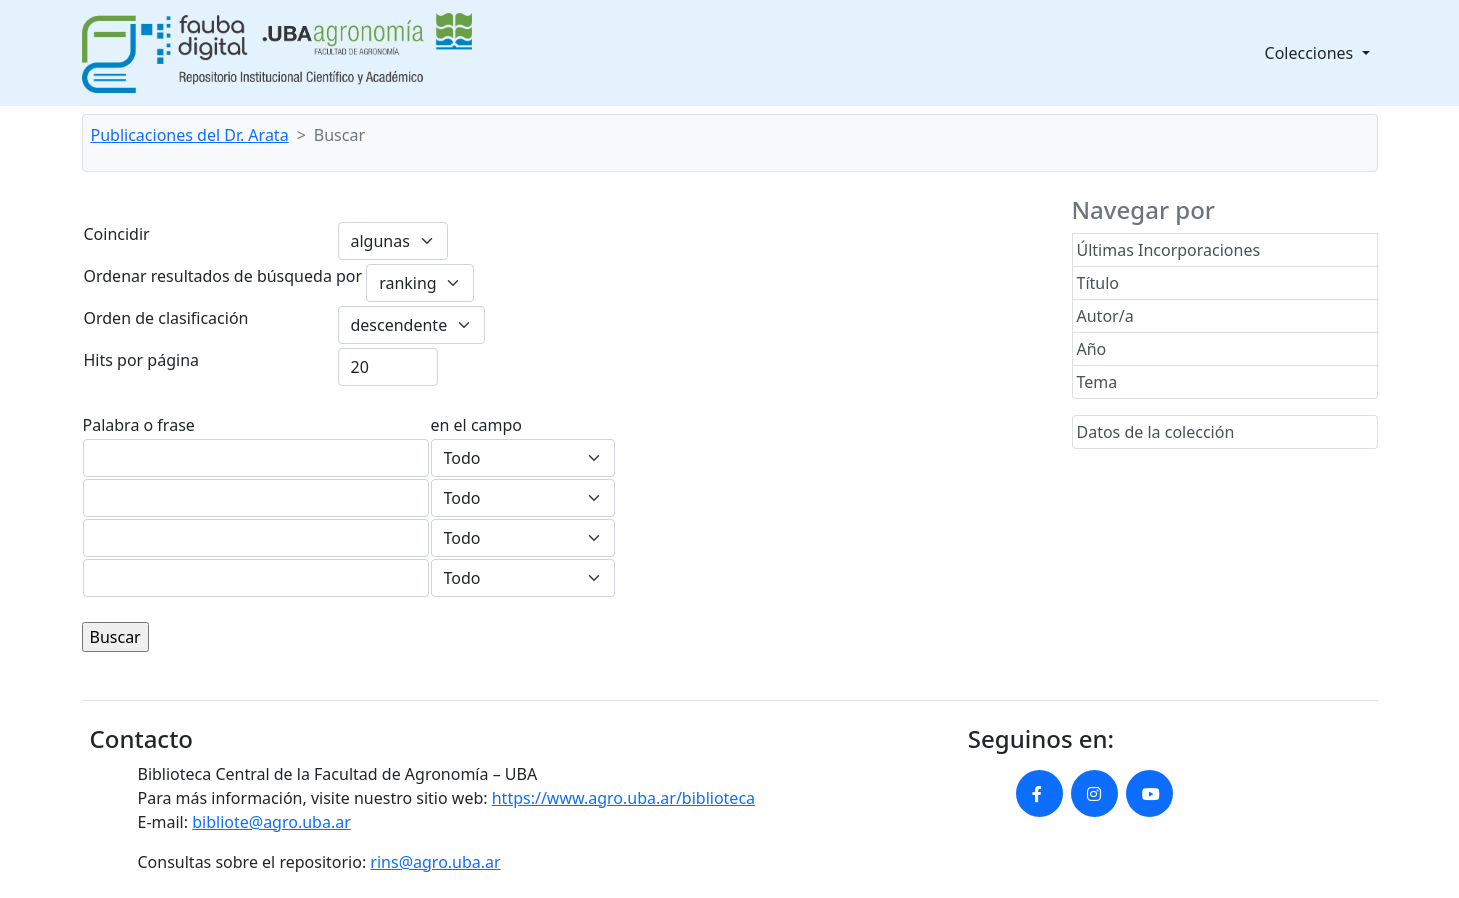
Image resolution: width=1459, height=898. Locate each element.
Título (1098, 283)
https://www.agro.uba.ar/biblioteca (623, 798)
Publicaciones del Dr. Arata (190, 135)
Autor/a (1105, 316)
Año (1092, 349)
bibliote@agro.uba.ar (271, 822)
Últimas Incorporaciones (1169, 250)
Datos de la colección (1156, 432)
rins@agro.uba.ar (435, 862)
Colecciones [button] (1311, 53)
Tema (1097, 382)
